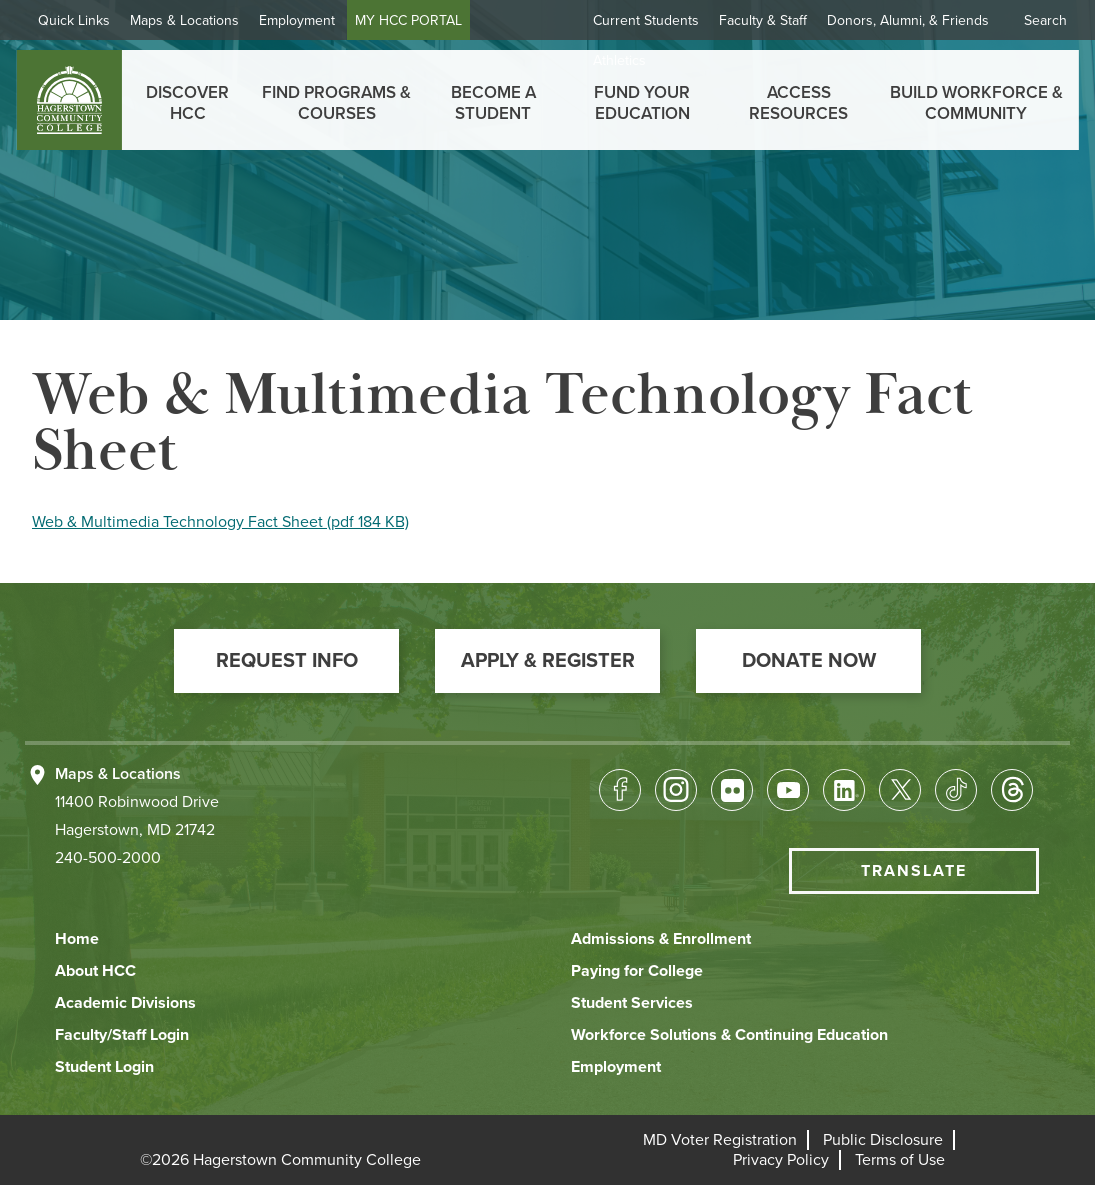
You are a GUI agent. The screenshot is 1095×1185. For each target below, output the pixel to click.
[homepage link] (68, 100)
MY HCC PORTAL (408, 20)
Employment (297, 20)
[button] (286, 661)
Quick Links (74, 20)
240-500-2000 (108, 858)
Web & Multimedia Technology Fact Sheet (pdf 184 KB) (220, 522)
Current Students (646, 20)
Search (1045, 20)
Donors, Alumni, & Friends (908, 20)
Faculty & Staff (763, 20)
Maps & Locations (184, 20)
